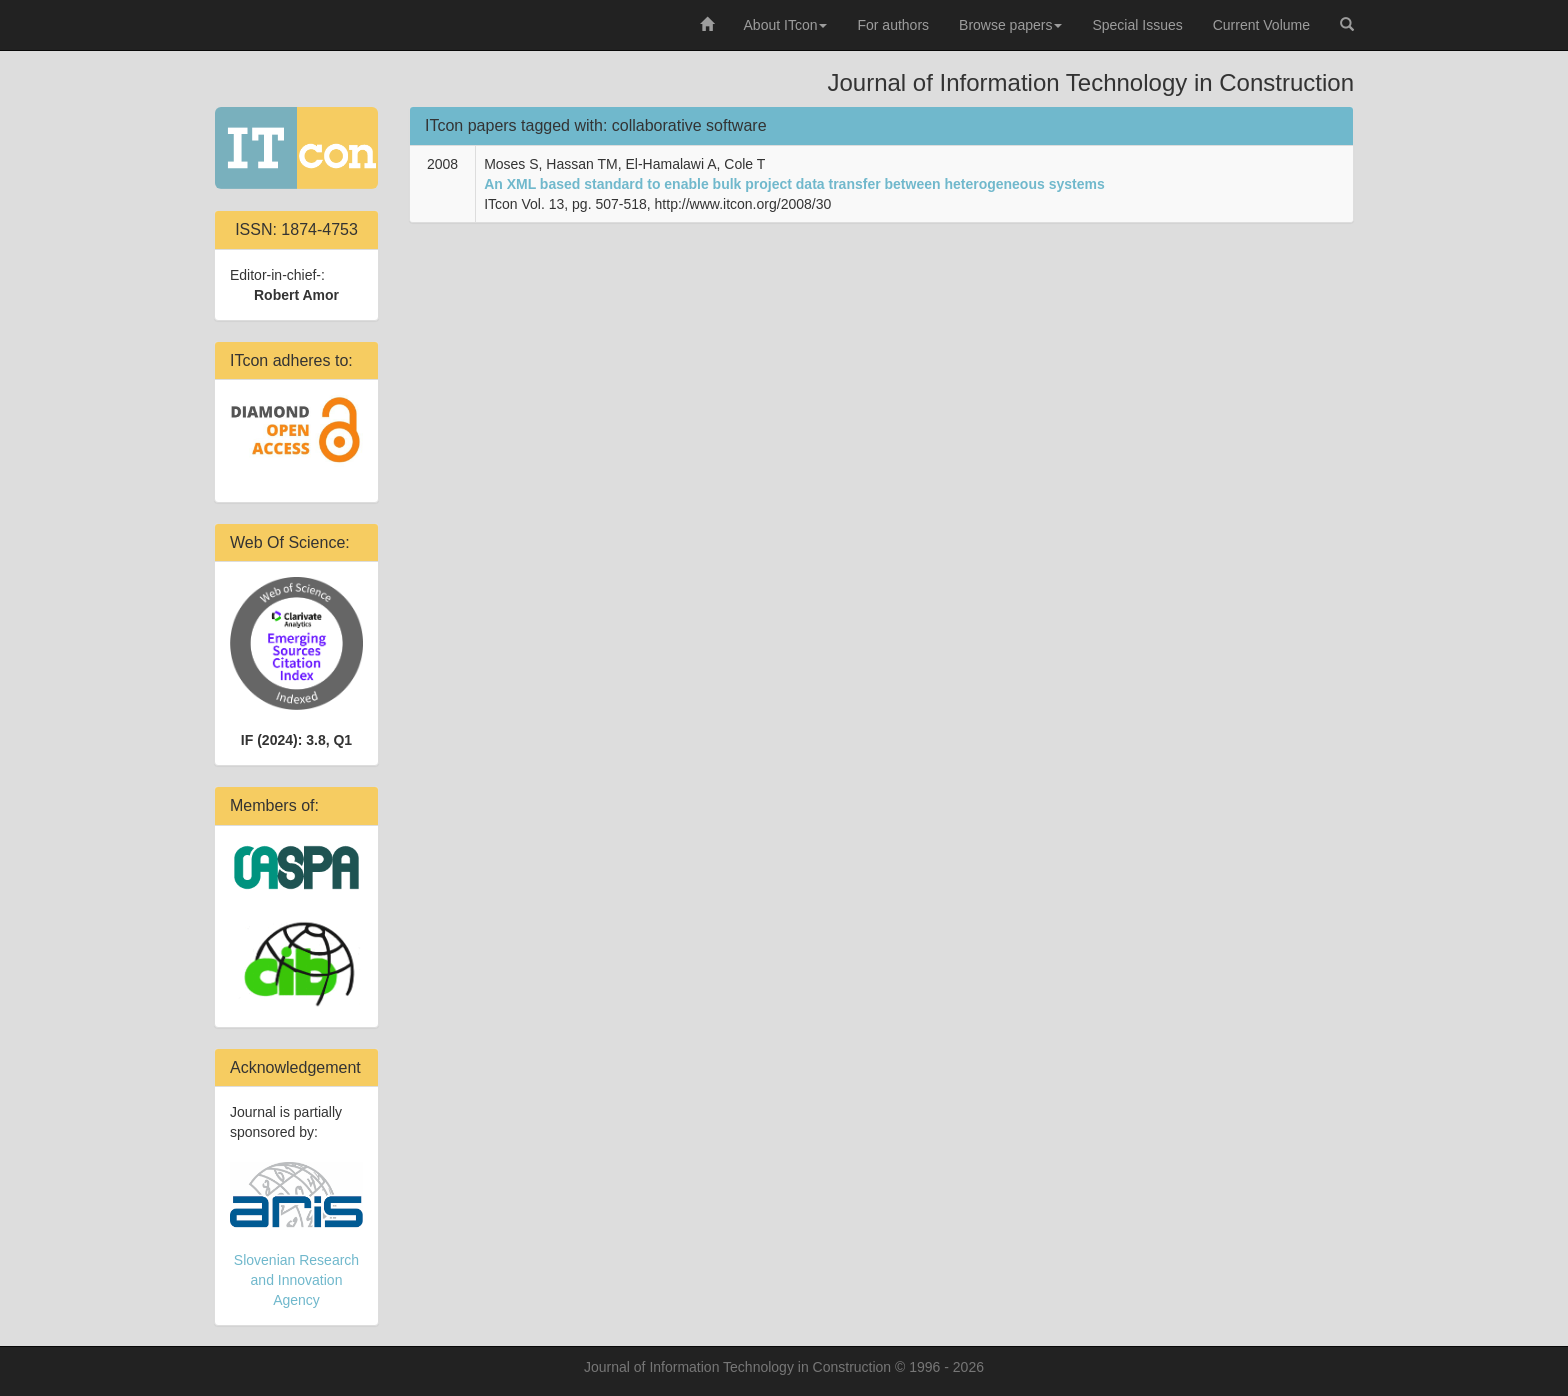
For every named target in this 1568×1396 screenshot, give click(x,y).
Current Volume (1261, 25)
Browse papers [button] (1010, 25)
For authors (893, 25)
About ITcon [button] (786, 25)
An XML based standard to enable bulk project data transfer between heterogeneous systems (794, 184)
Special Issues (1137, 25)
